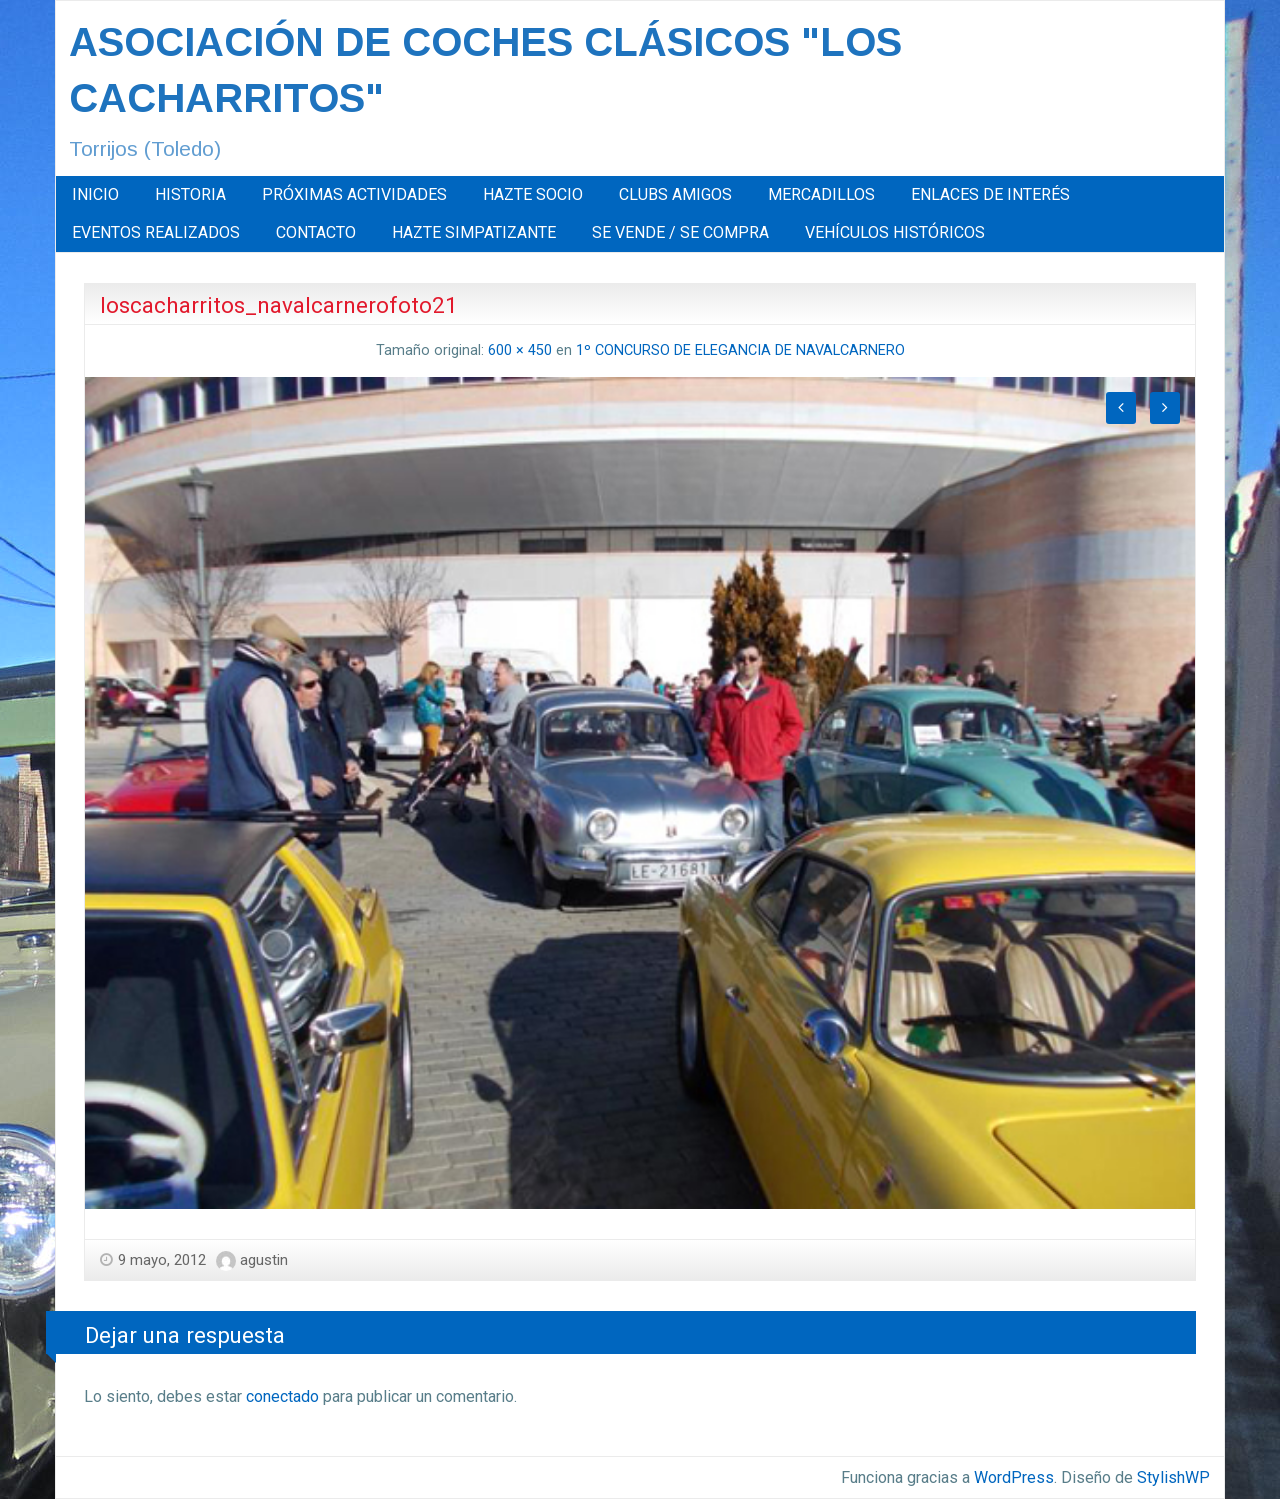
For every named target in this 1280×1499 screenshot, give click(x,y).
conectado (282, 1396)
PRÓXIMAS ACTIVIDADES (354, 194)
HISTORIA (190, 194)
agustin (264, 1260)
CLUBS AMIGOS (675, 194)
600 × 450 (520, 350)
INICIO (95, 194)
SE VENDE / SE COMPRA (680, 232)
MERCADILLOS (821, 194)
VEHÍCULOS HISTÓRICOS (895, 232)
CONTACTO (316, 232)
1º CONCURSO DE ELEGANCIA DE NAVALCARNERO (740, 350)
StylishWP (1173, 1477)
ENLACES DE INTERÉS (990, 194)
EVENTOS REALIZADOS (156, 232)
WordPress (1014, 1477)
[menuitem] (95, 195)
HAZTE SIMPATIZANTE (474, 232)
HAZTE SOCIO (533, 194)
